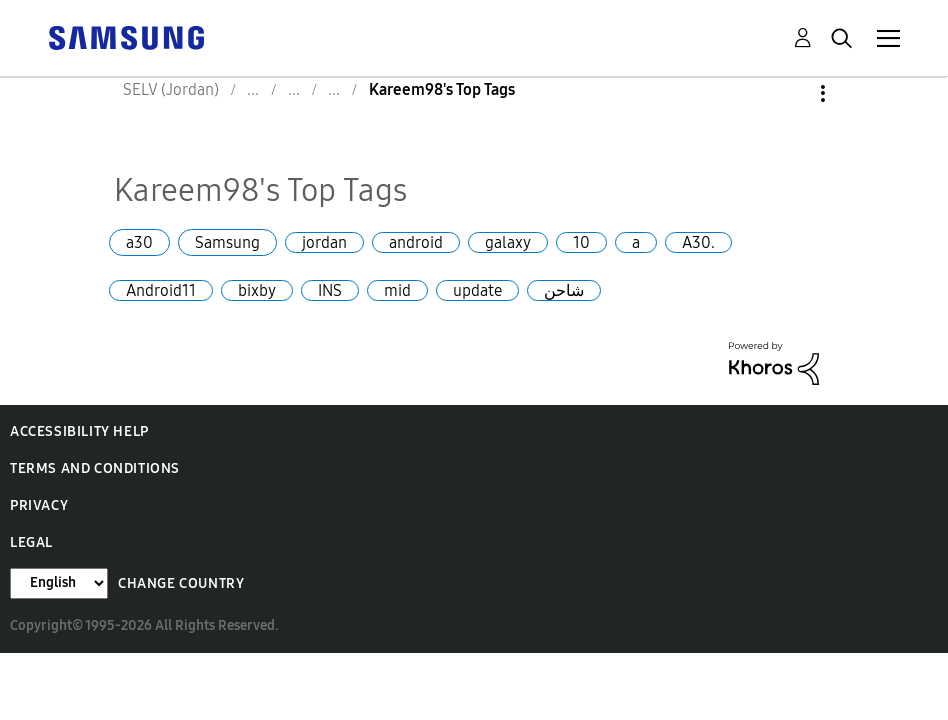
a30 (139, 242)
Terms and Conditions (95, 468)
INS (330, 290)
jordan (324, 242)
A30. (698, 242)
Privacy (39, 505)
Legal (31, 542)
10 (581, 242)
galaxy (508, 242)
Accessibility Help (79, 431)
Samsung (227, 242)
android (416, 242)
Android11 (161, 290)
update (477, 290)
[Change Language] (59, 583)
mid (397, 290)
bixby (257, 290)
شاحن (564, 290)
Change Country (181, 583)
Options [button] (789, 93)
